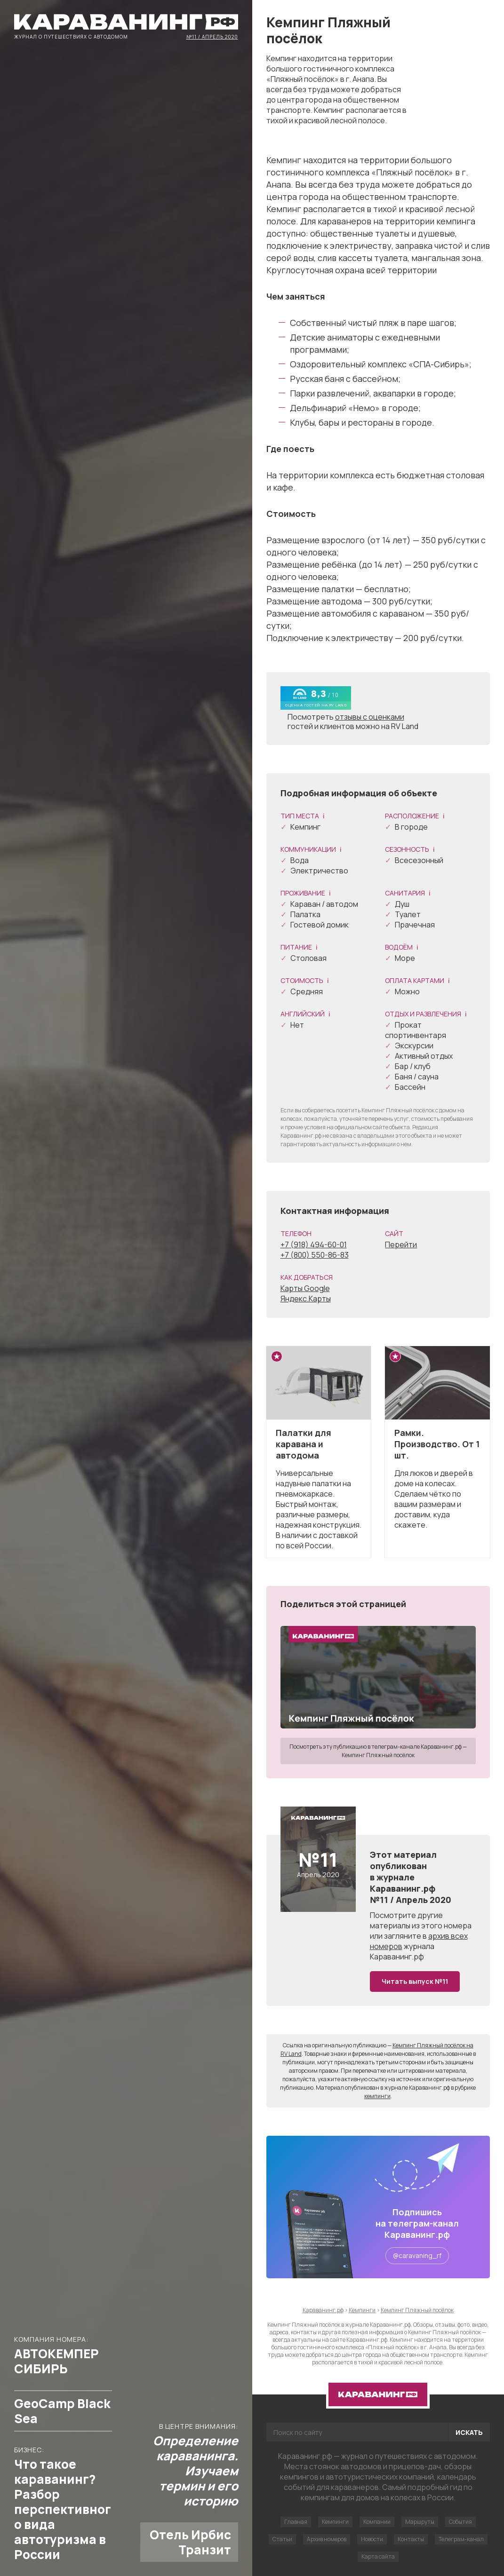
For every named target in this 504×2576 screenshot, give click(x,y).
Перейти (401, 1244)
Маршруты (419, 2522)
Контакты (411, 2539)
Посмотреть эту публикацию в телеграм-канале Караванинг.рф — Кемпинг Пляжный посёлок (378, 1751)
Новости (372, 2539)
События (460, 2522)
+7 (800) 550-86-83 (314, 1255)
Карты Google (305, 1288)
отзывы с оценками (369, 717)
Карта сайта (378, 2556)
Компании (377, 2522)
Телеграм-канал (461, 2539)
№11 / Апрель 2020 (212, 36)
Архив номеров (326, 2539)
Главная (295, 2522)
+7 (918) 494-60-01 (313, 1244)
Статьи (282, 2539)
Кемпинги (335, 2522)
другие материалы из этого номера (421, 1920)
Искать (469, 2432)
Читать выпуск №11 (415, 1981)
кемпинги (377, 2096)
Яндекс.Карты (305, 1298)
